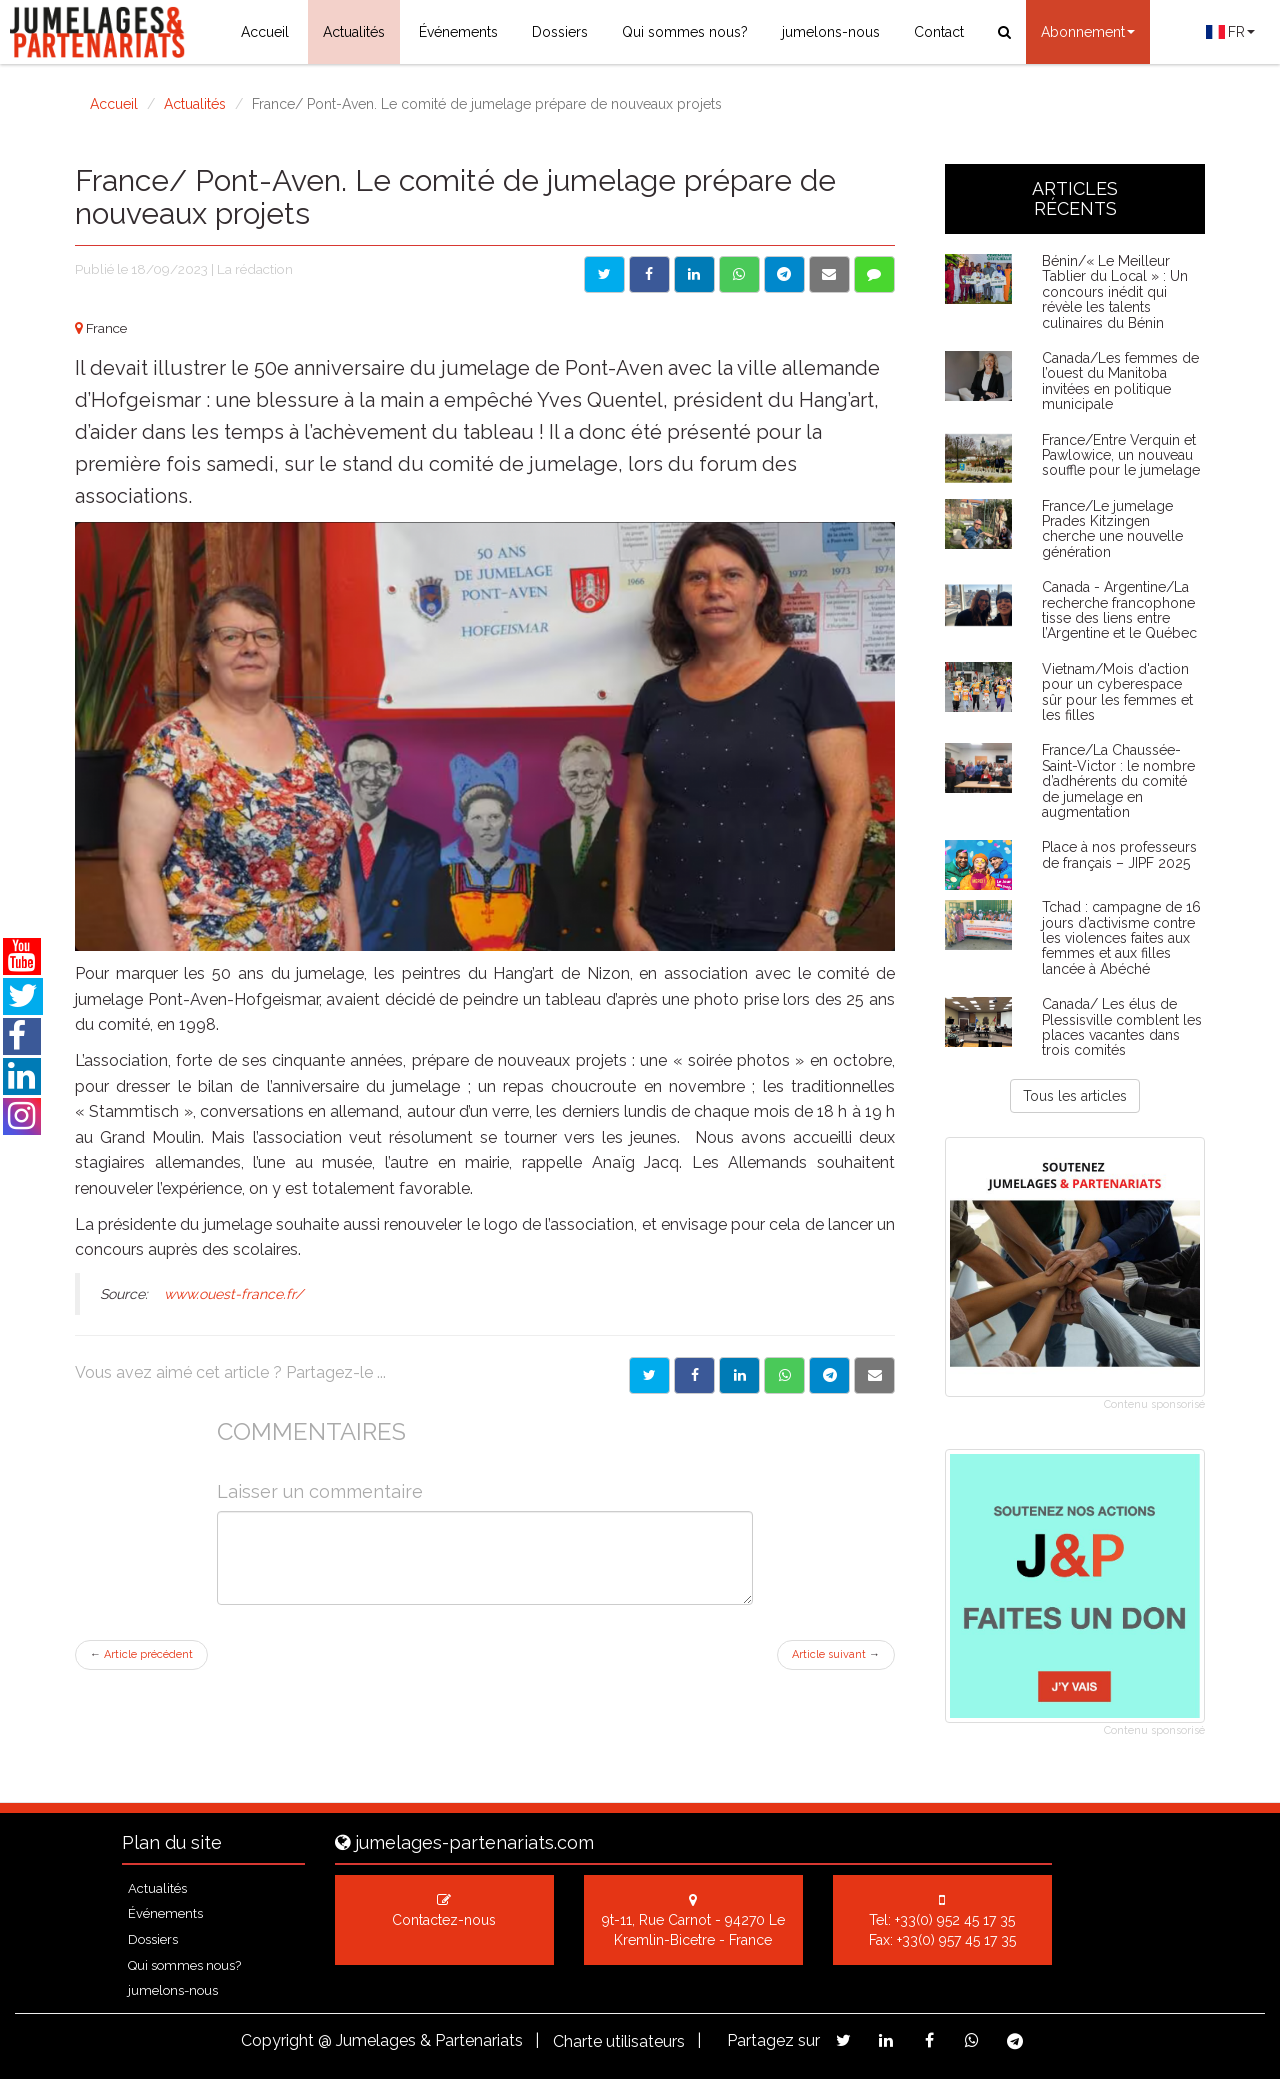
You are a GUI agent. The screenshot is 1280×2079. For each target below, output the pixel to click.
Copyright (277, 2040)
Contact (939, 32)
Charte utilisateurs (619, 2041)
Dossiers (560, 32)
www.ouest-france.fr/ (235, 1294)
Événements (458, 32)
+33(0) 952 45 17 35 (955, 1920)
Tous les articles (1075, 1096)
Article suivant (836, 1654)
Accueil (265, 32)
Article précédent (141, 1654)
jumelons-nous (831, 32)
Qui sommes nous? (685, 32)
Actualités (354, 32)
